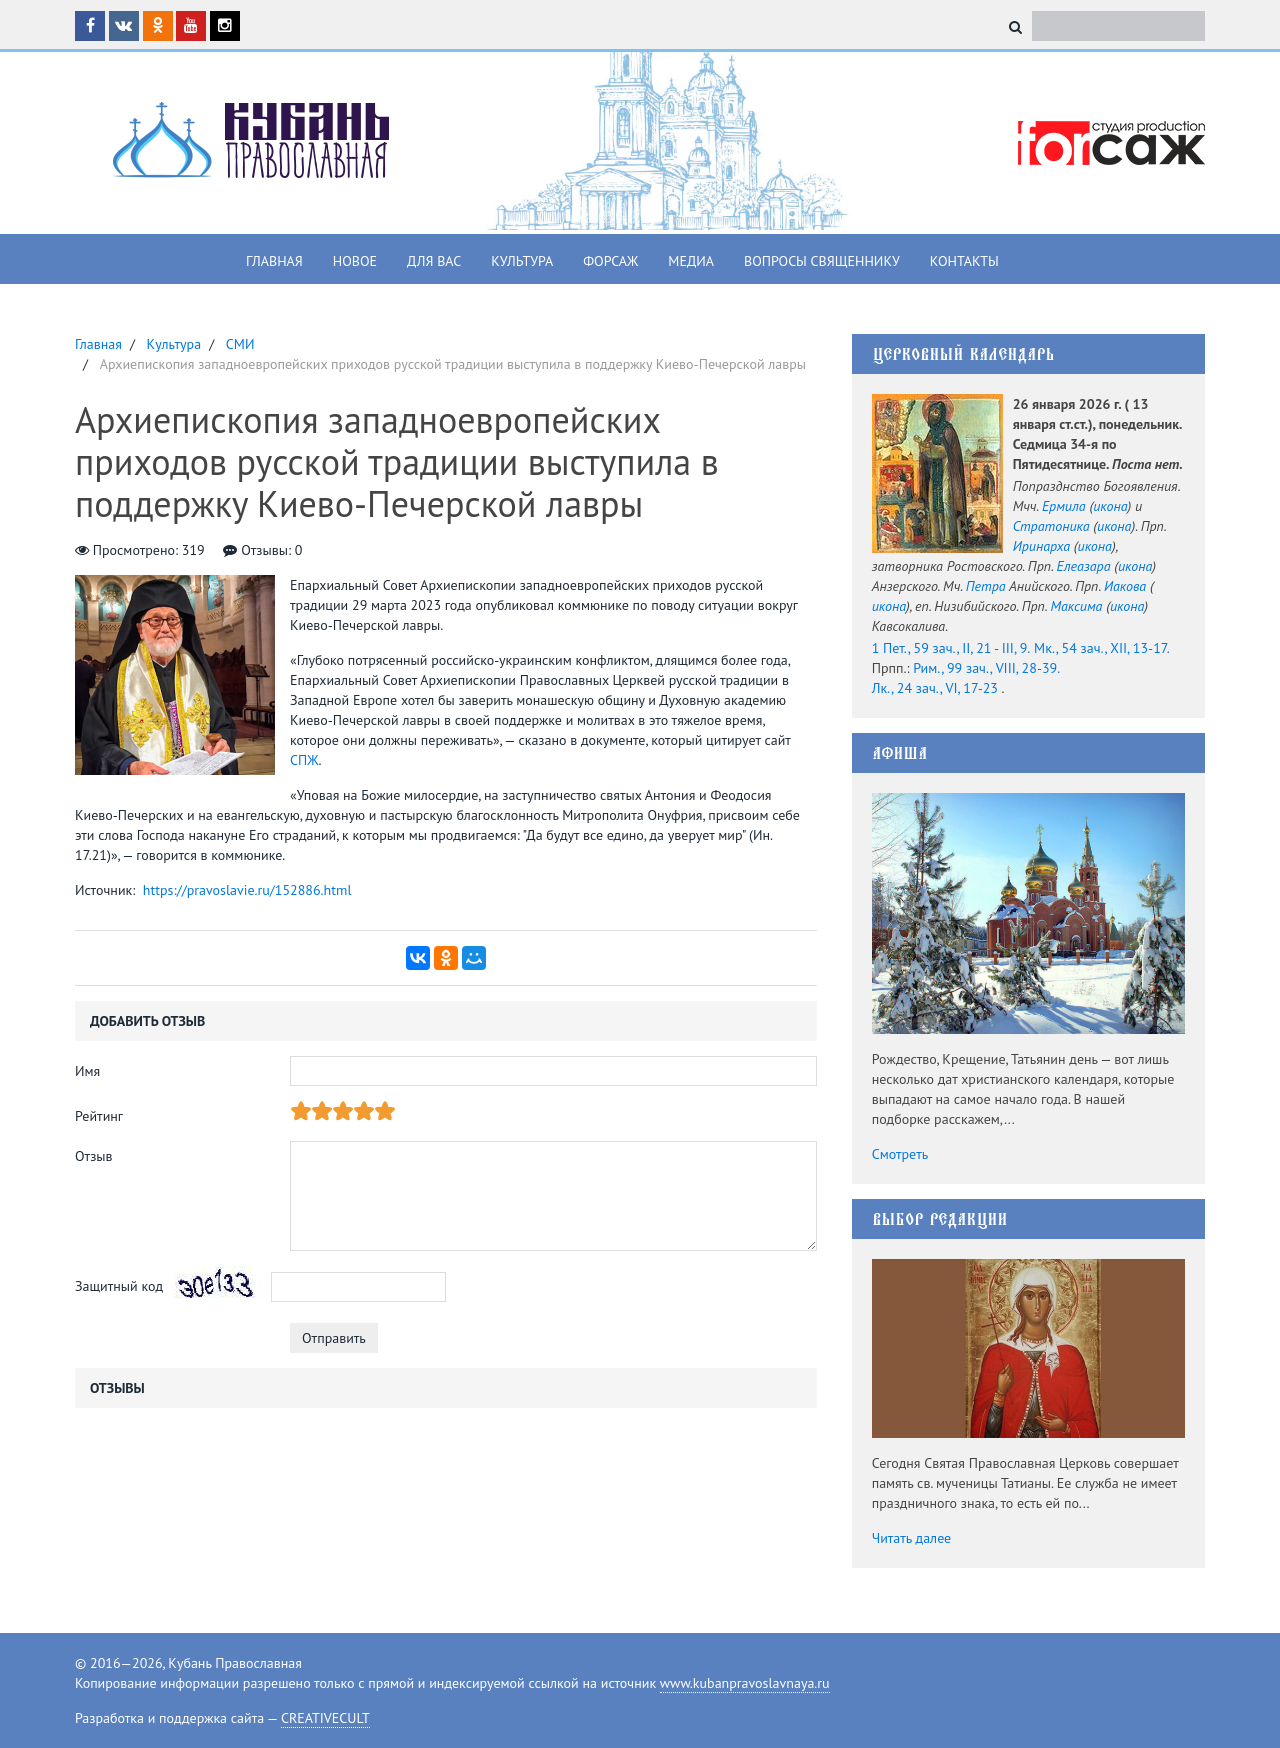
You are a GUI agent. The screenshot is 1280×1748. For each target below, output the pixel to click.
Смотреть (900, 1154)
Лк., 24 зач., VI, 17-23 (935, 688)
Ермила (1064, 506)
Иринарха (1041, 546)
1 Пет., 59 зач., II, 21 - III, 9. (951, 648)
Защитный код (119, 1286)
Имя (87, 1071)
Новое (355, 261)
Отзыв (94, 1156)
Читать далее (912, 1538)
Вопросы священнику (822, 261)
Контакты (964, 261)
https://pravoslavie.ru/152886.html (247, 890)
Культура (522, 261)
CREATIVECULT (325, 1718)
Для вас (434, 261)
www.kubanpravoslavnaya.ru (745, 1683)
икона (1110, 506)
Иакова (1125, 586)
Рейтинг (99, 1116)
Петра (986, 586)
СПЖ (304, 760)
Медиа (691, 261)
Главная (274, 261)
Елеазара (1084, 566)
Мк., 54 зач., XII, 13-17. (1102, 648)
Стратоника (1051, 526)
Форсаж (610, 261)
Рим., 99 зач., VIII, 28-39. (986, 668)
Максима (1076, 606)
